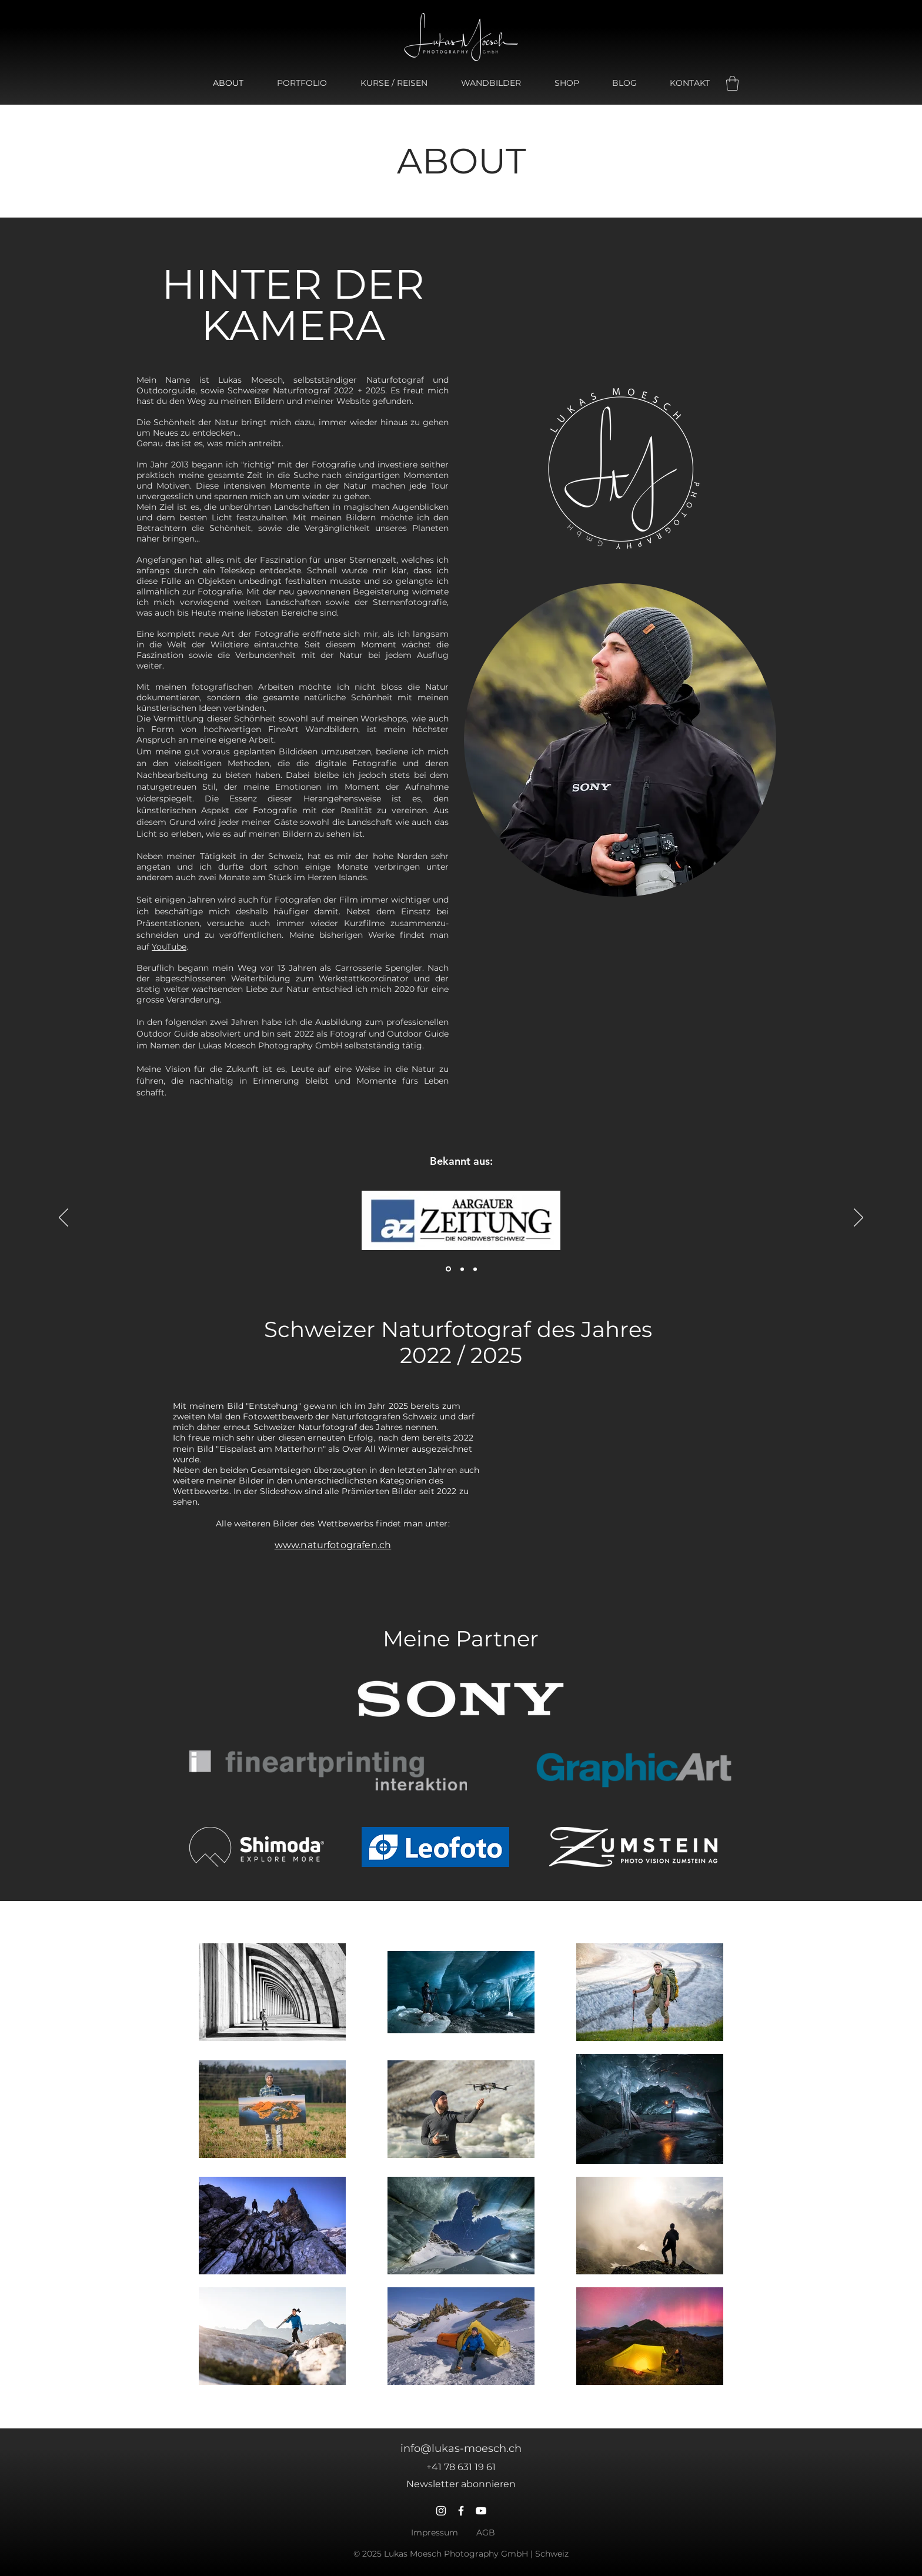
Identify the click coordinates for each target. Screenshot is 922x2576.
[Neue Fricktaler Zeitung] (475, 1269)
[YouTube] (481, 2510)
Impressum (434, 2532)
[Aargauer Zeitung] (448, 1269)
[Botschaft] (462, 1269)
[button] (732, 83)
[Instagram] (441, 2510)
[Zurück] (63, 1218)
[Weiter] (858, 1218)
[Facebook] (461, 2510)
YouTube (169, 946)
